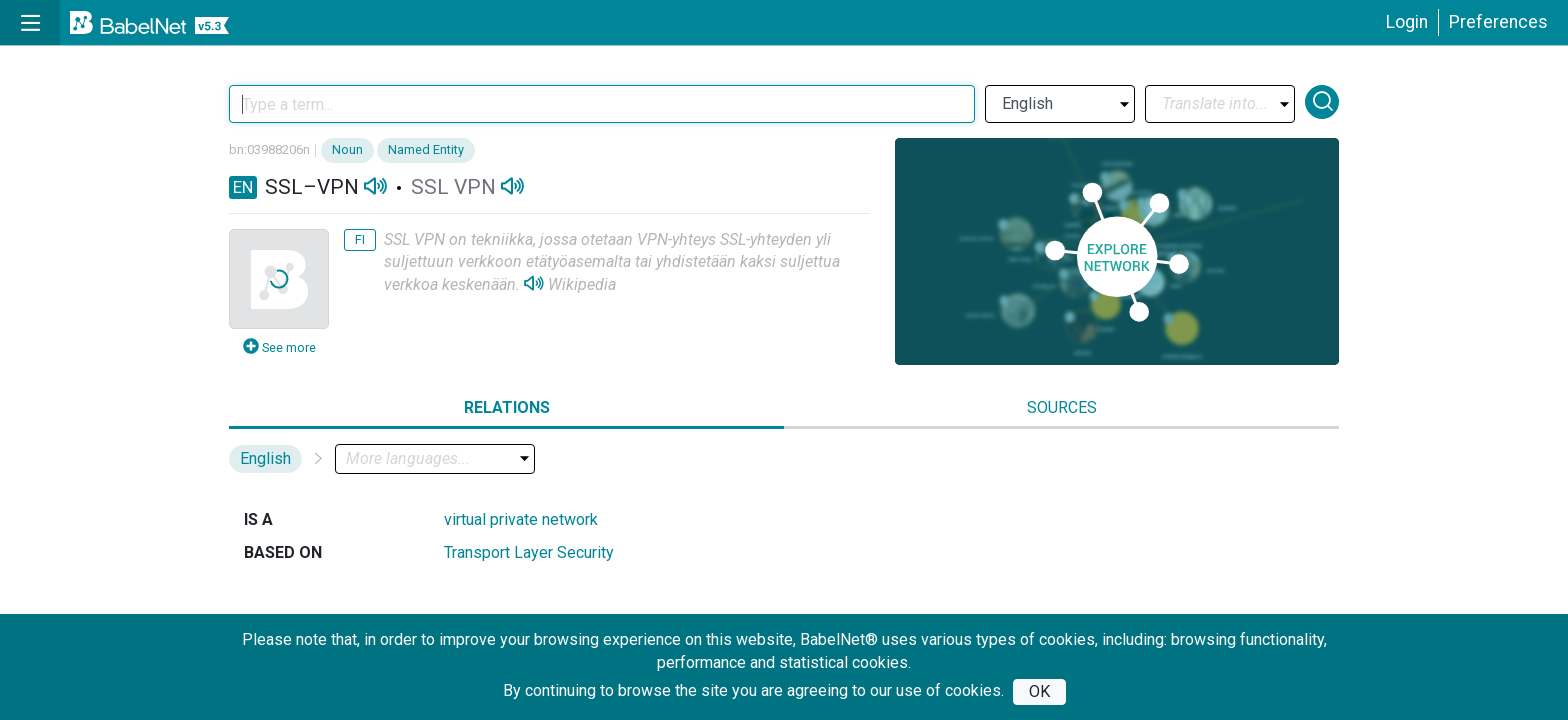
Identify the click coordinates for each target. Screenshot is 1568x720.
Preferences (1498, 22)
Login (1407, 22)
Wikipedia (582, 284)
